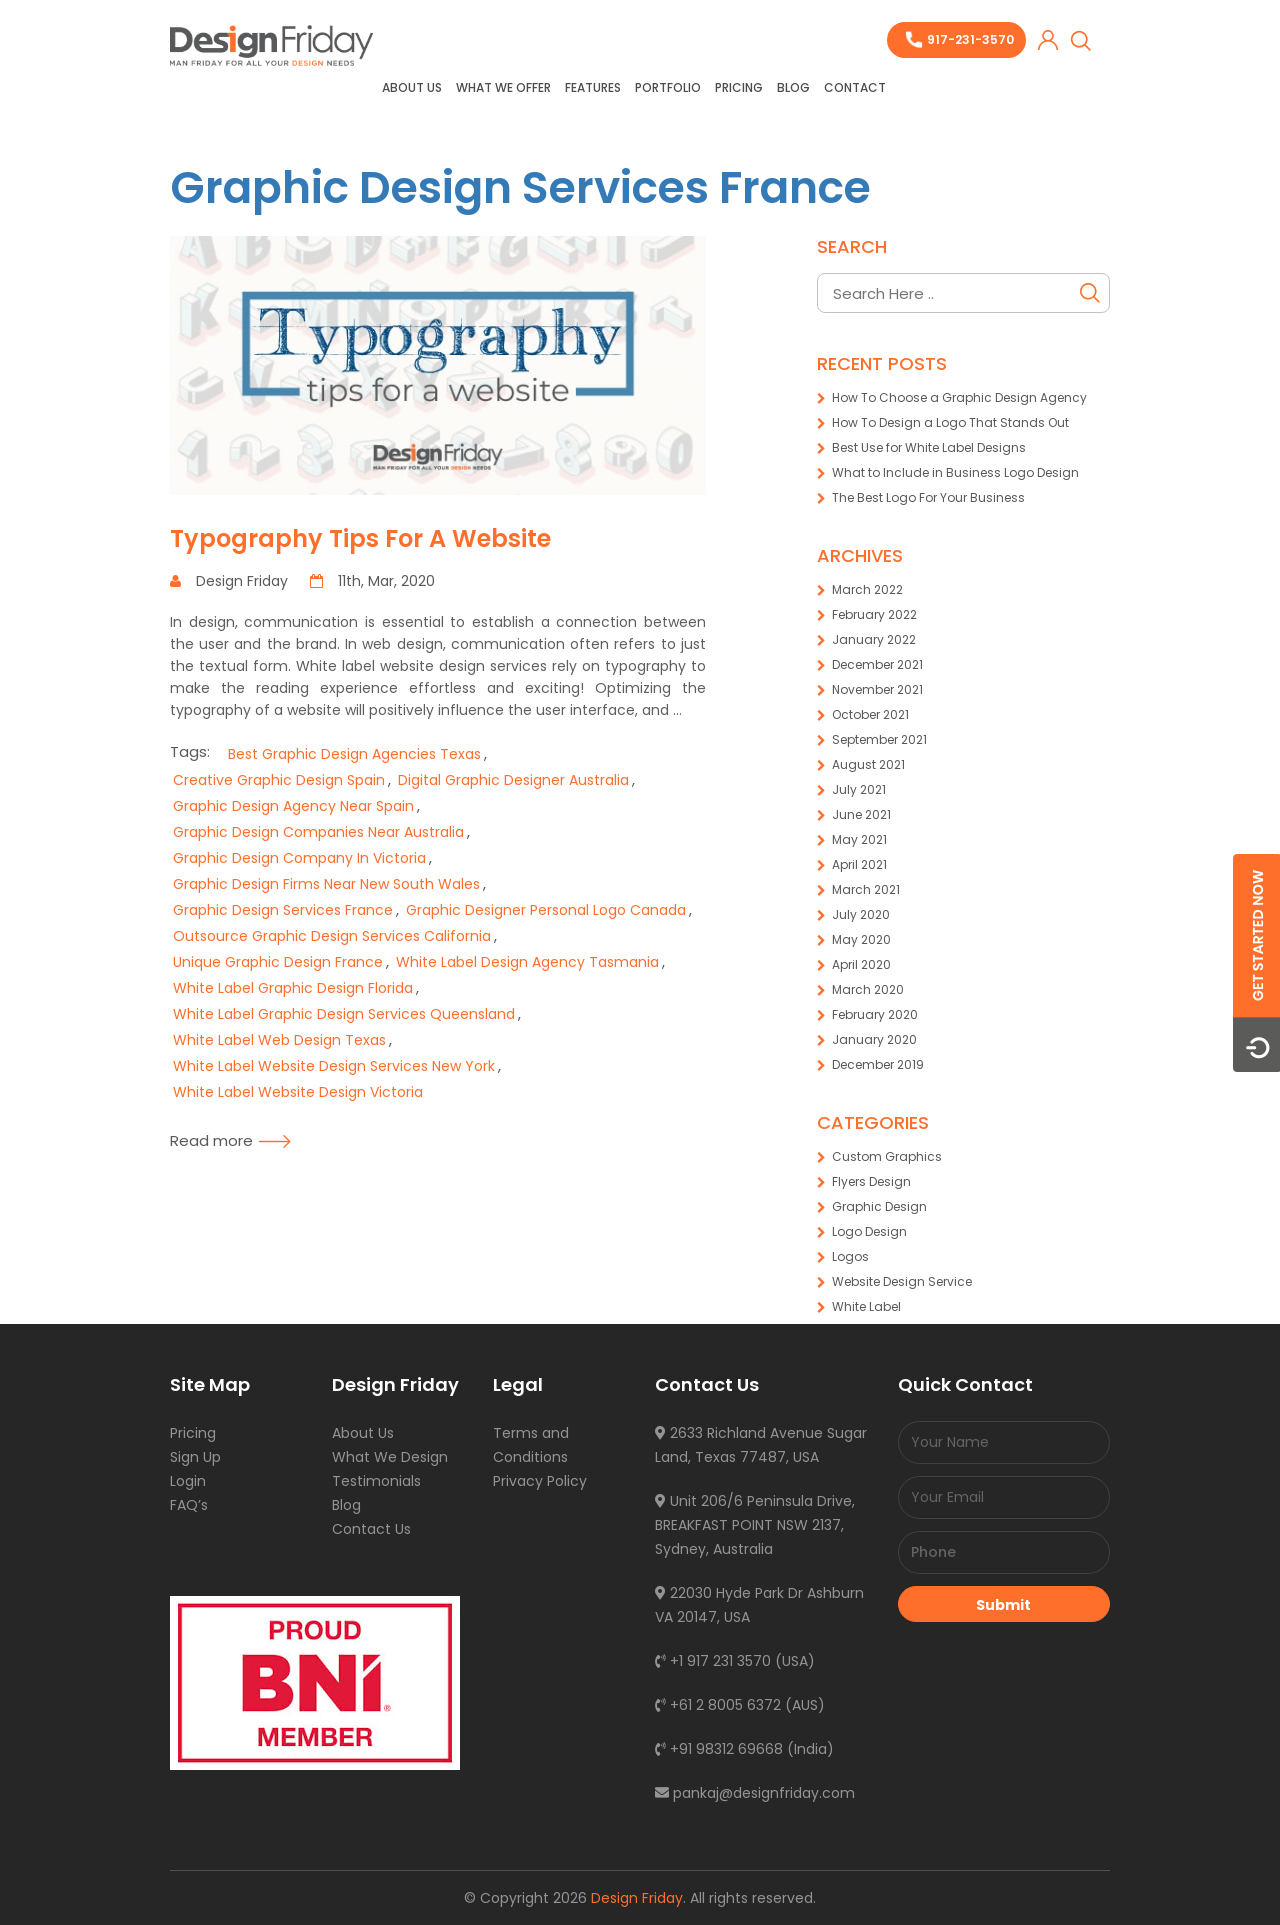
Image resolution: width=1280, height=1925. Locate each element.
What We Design (390, 1457)
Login (188, 1481)
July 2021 (859, 789)
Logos (850, 1256)
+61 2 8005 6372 (718, 1705)
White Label (866, 1306)
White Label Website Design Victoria (298, 1092)
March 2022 (867, 589)
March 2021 (866, 889)
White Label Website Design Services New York (334, 1066)
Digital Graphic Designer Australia (513, 780)
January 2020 (874, 1039)
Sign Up (195, 1457)
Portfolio (668, 87)
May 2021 (859, 839)
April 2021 (859, 864)
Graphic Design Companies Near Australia (318, 832)
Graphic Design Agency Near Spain (293, 806)
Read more (230, 1140)
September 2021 (879, 739)
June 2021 (861, 814)
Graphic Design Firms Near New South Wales (326, 884)
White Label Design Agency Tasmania (527, 962)
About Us (412, 87)
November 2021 (877, 689)
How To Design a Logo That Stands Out (950, 422)
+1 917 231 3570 (713, 1661)
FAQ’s (189, 1505)
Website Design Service (902, 1281)
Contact (855, 87)
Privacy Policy (540, 1481)
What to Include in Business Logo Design (955, 472)
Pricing (739, 87)
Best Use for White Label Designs (929, 447)
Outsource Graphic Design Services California (332, 936)
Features (593, 87)
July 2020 (861, 914)
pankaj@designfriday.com (755, 1793)
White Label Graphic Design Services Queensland (344, 1014)
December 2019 (878, 1064)
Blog (793, 87)
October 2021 (870, 714)
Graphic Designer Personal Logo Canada (546, 910)
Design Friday (637, 1898)
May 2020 (861, 939)
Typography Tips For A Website (360, 538)
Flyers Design (871, 1181)
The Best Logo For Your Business (928, 497)
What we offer (503, 87)
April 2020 (861, 964)
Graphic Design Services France (520, 187)
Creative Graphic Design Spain (279, 780)
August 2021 (868, 764)
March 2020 (868, 989)
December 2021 (877, 664)
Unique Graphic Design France (278, 962)
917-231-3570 (970, 39)
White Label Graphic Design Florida (293, 988)
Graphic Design (879, 1206)
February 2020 (875, 1014)
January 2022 (874, 639)
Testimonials (376, 1481)
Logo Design (869, 1231)
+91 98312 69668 (719, 1749)
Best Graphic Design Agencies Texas (354, 754)
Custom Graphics (887, 1156)
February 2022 (874, 614)
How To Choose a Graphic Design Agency (959, 397)
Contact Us (371, 1529)
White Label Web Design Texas (279, 1040)
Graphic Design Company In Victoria (299, 858)
